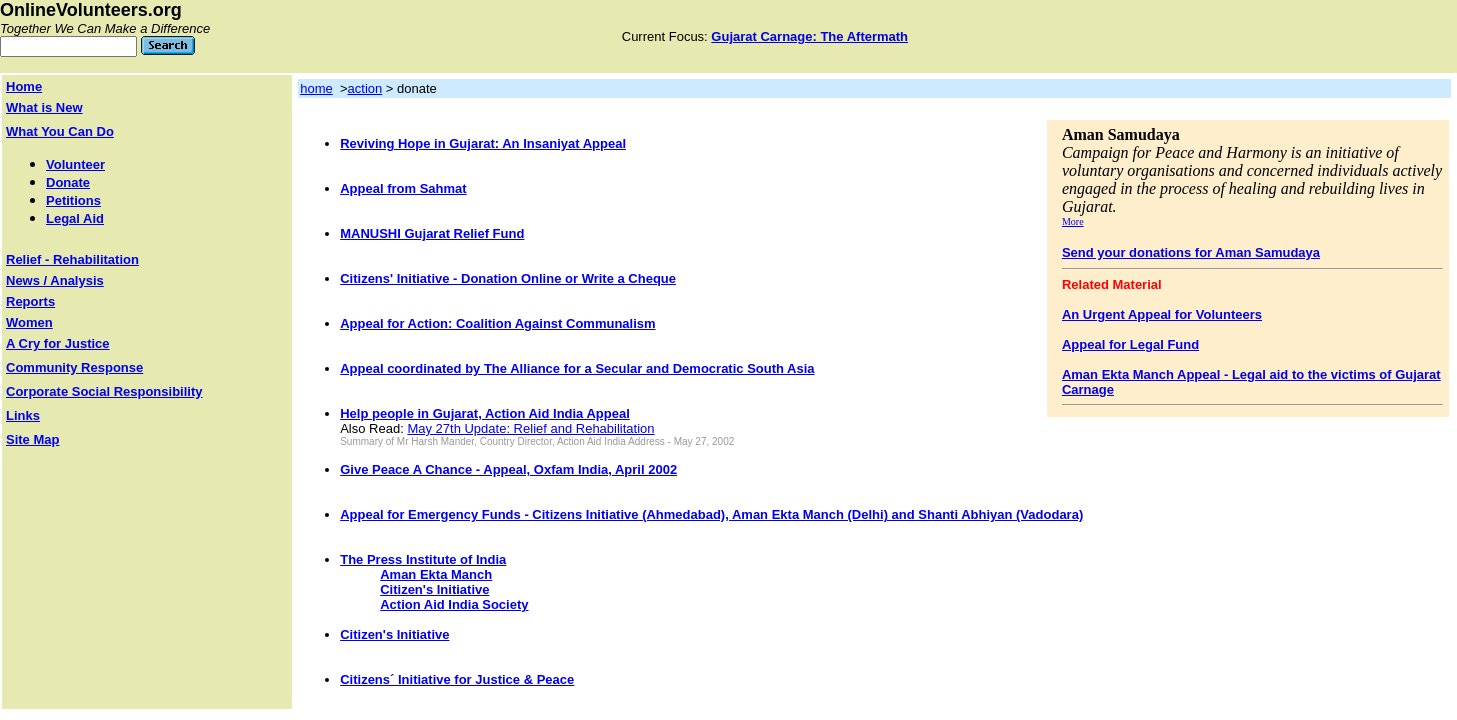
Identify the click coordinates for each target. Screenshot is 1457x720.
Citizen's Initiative (434, 589)
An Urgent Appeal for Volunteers (1162, 314)
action (365, 88)
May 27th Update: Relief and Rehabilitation (530, 428)
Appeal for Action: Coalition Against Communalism (497, 323)
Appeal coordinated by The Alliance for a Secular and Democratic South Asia (577, 368)
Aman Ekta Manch (436, 574)
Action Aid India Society (454, 604)
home (316, 88)
